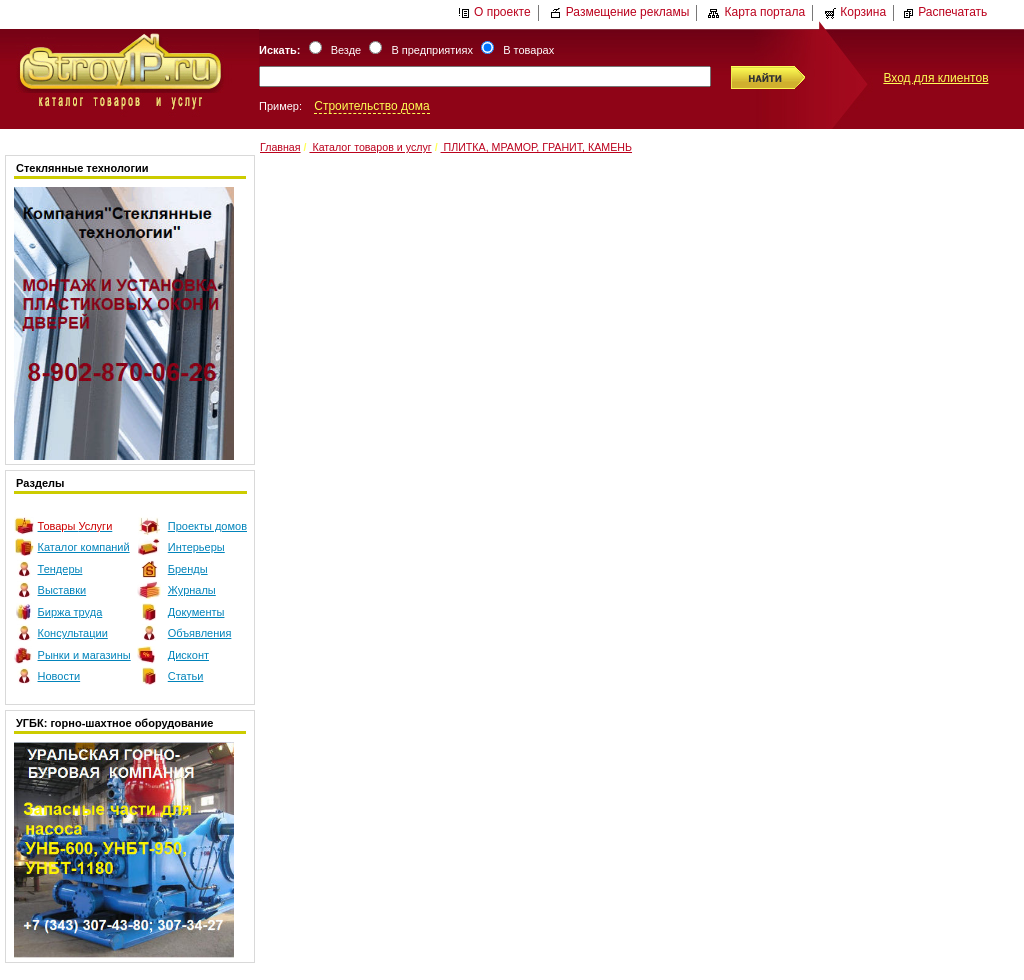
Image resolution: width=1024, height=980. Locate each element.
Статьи (186, 676)
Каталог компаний (84, 547)
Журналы (192, 590)
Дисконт (188, 655)
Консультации (73, 633)
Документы (196, 612)
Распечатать (944, 12)
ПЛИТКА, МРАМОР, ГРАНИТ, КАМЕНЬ (536, 147)
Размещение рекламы (620, 12)
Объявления (200, 633)
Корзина (855, 12)
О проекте (494, 12)
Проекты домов (207, 526)
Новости (59, 676)
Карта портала (756, 12)
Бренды (188, 569)
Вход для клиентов (935, 78)
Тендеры (60, 569)
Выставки (62, 590)
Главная (280, 147)
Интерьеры (196, 547)
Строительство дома (371, 106)
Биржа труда (70, 612)
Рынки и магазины (84, 655)
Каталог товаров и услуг (370, 147)
